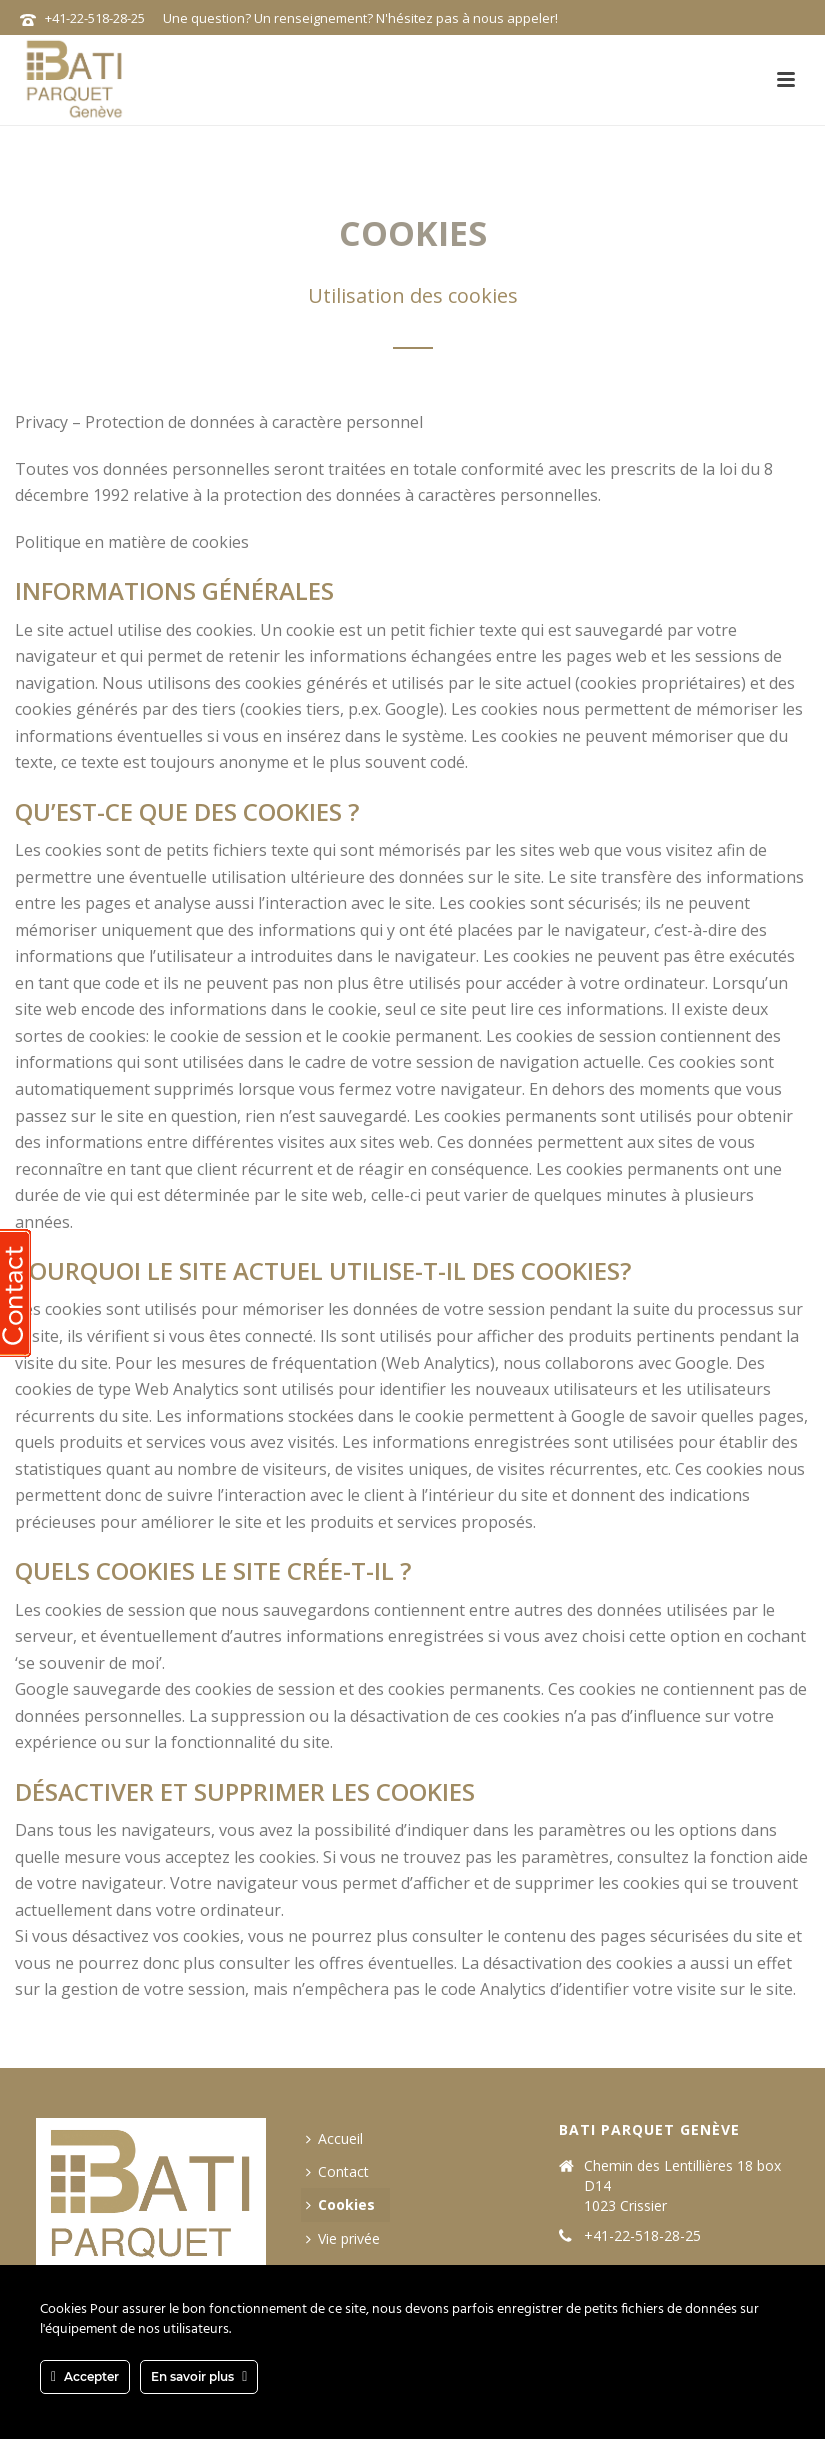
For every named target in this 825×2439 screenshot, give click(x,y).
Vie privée (343, 2238)
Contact (337, 2171)
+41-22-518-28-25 (95, 18)
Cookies (340, 2204)
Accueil (334, 2138)
